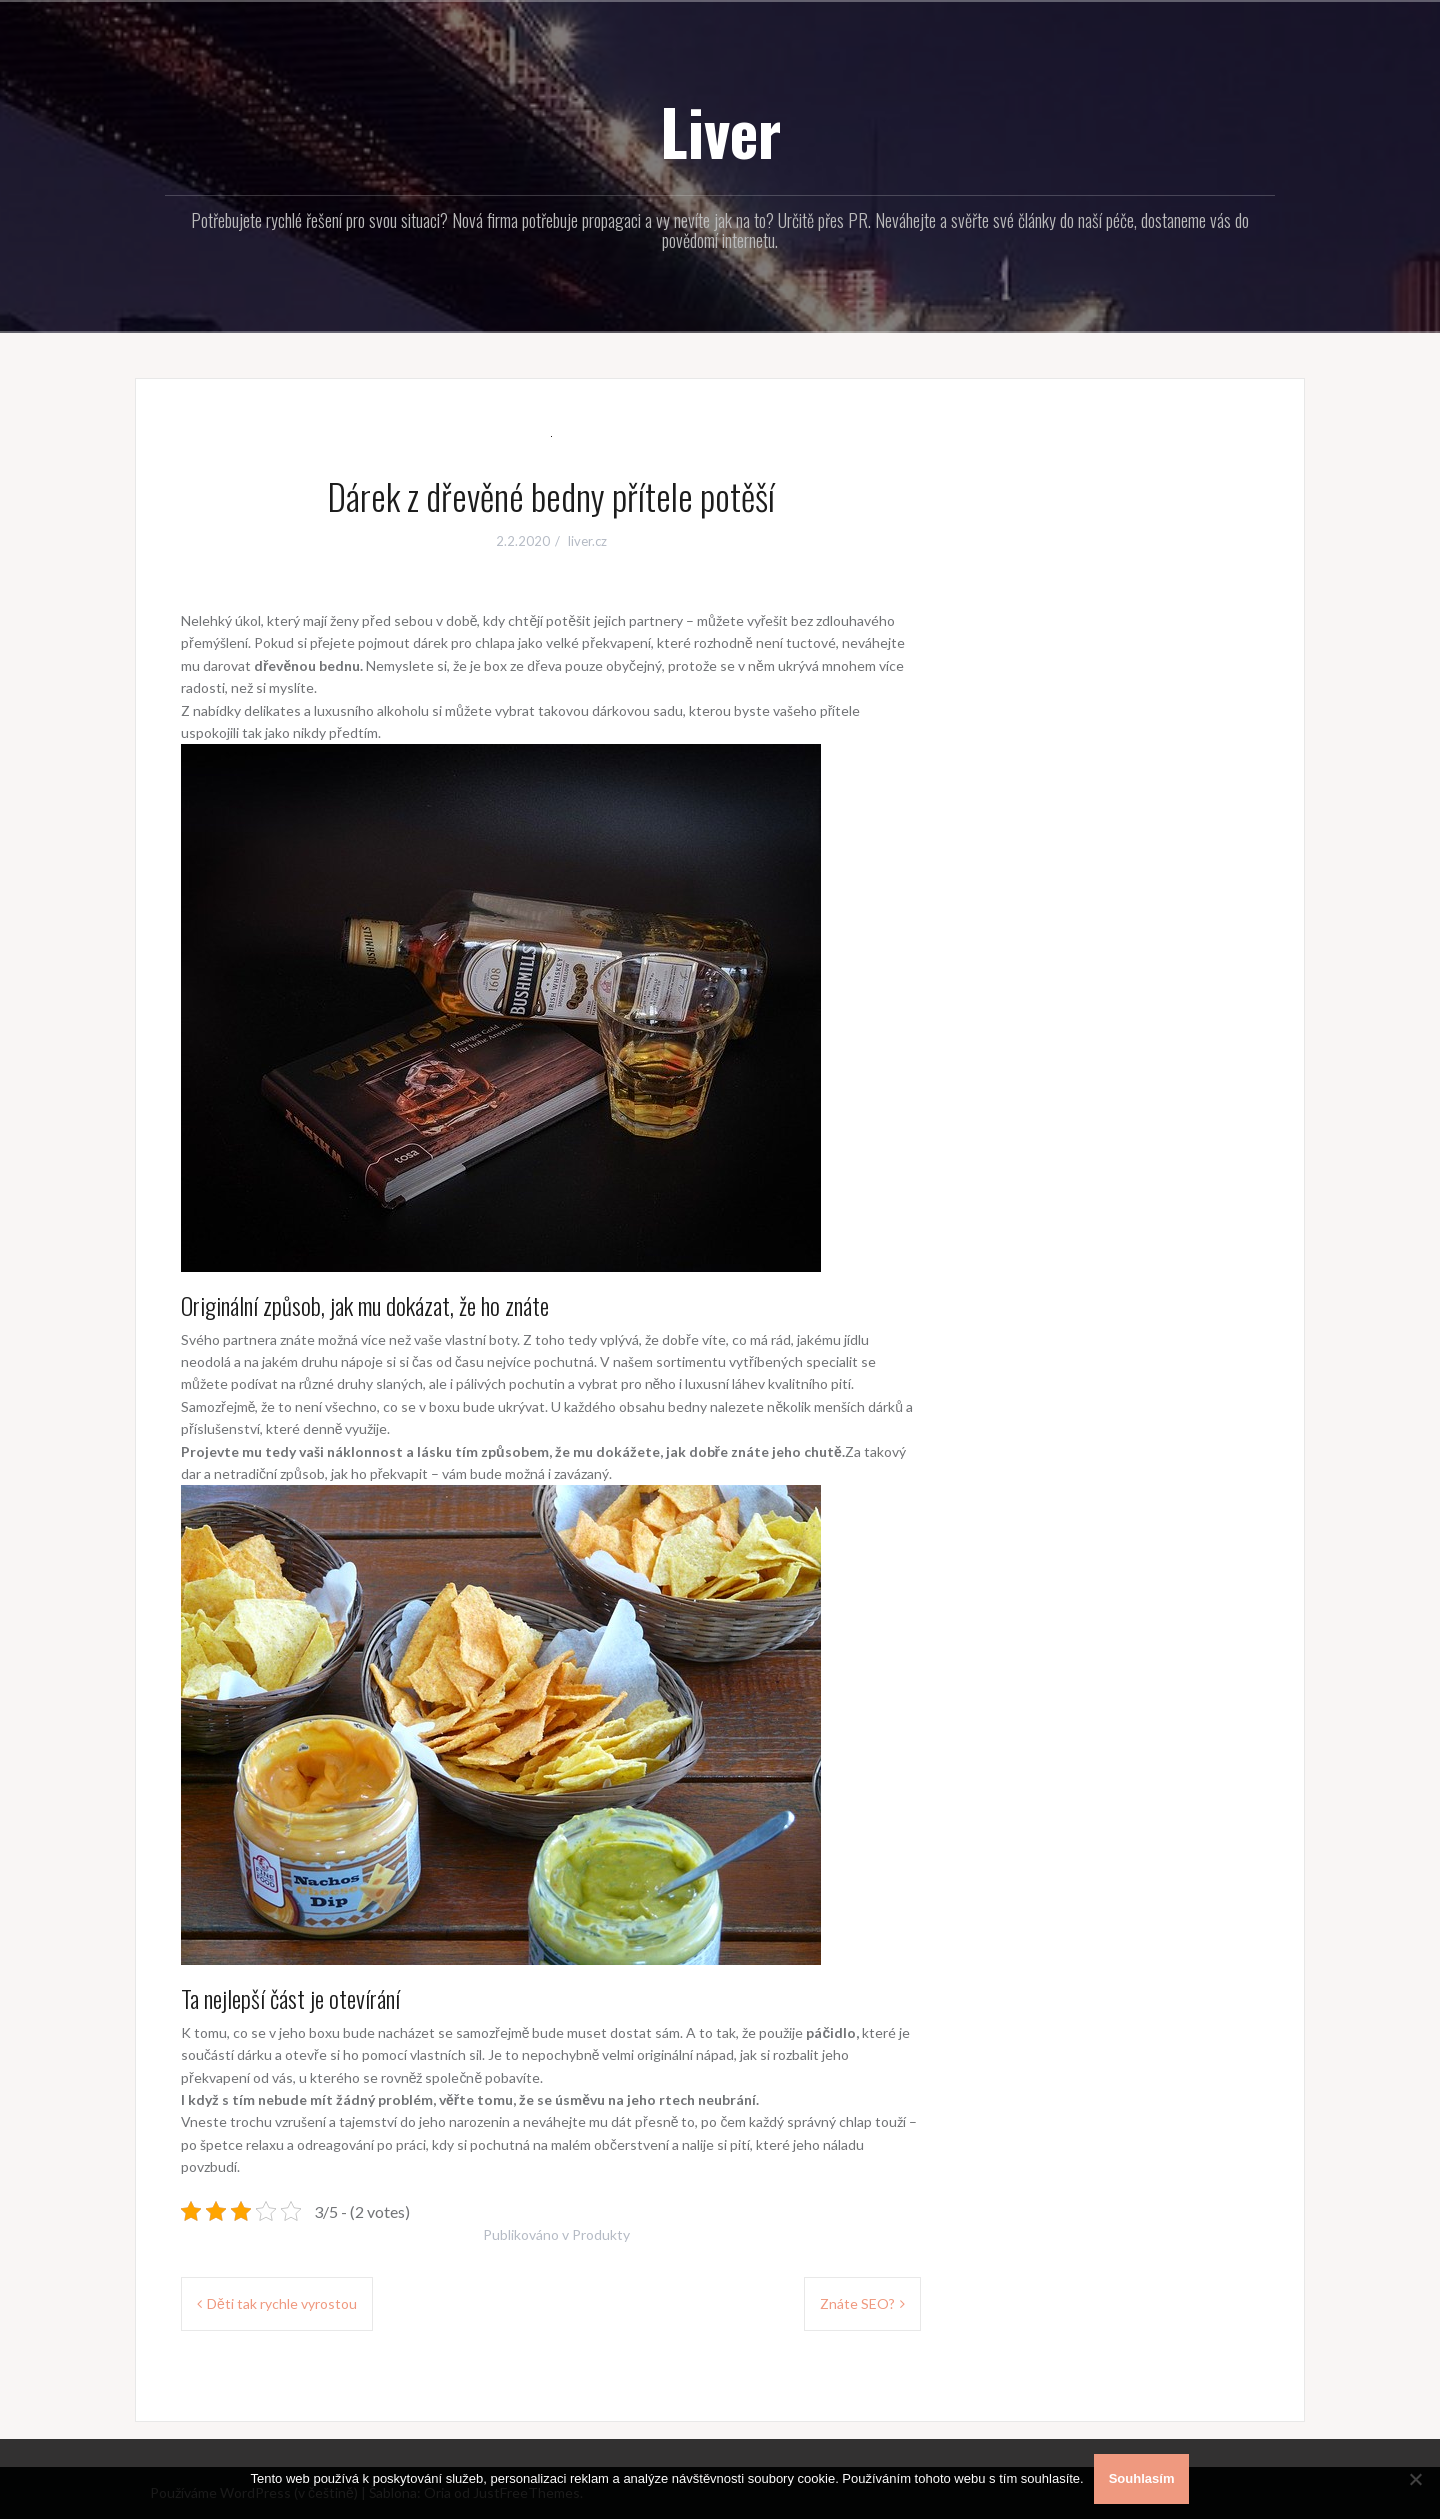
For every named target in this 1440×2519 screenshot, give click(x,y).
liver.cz (587, 541)
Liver (720, 131)
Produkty (601, 2234)
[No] (1415, 2479)
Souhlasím (1142, 2478)
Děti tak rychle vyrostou (282, 2303)
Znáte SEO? (857, 2303)
